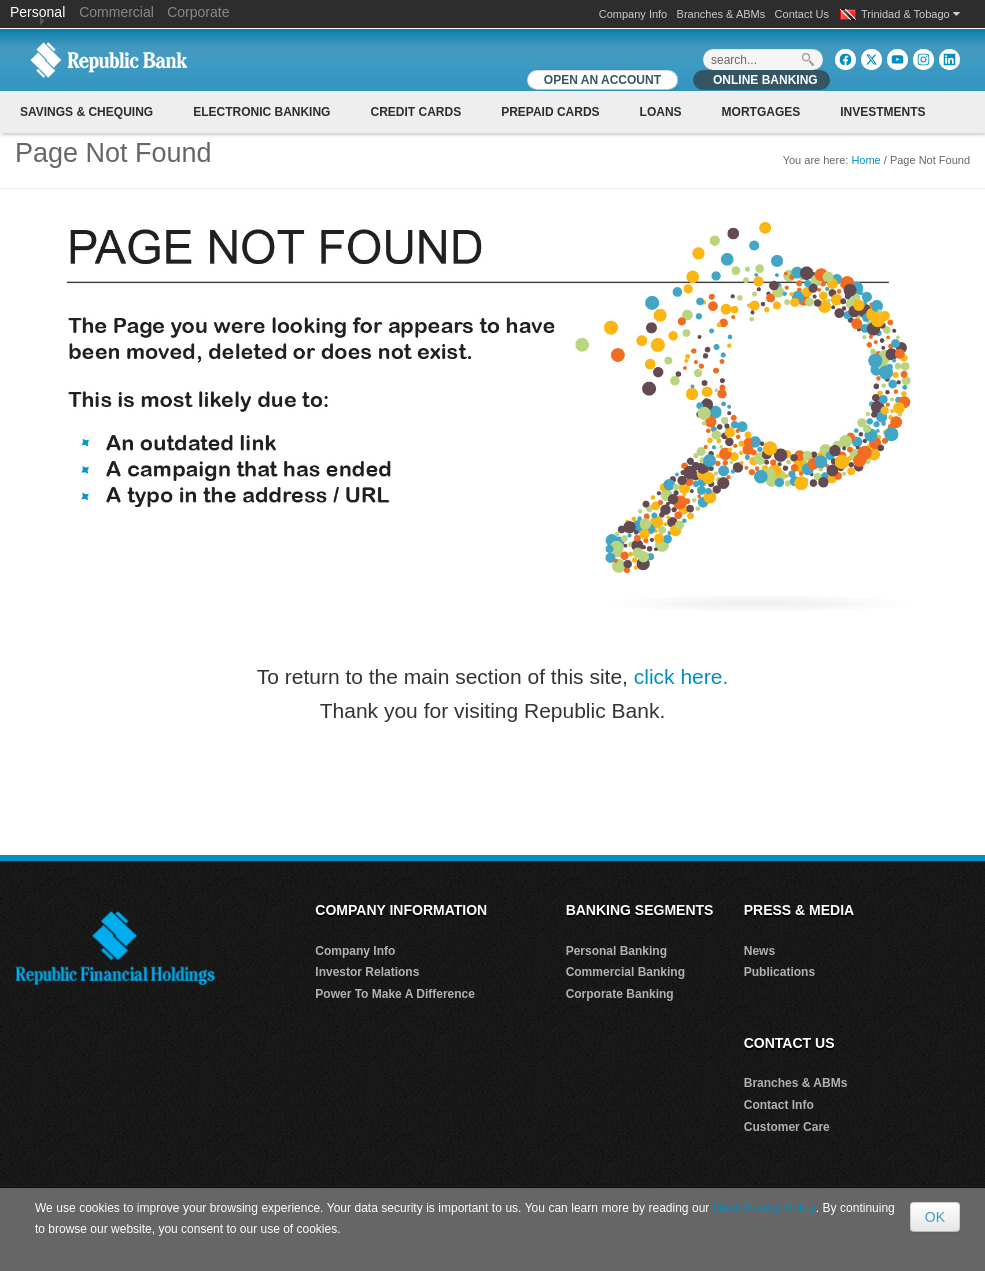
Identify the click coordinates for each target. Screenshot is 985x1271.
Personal (39, 12)
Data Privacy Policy (764, 1208)
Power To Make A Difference (395, 994)
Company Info (633, 14)
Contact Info (779, 1105)
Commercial (116, 12)
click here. (681, 676)
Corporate (198, 12)
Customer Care (787, 1127)
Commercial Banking (625, 972)
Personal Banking (616, 951)
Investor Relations (367, 972)
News (759, 951)
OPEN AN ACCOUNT (602, 80)
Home (865, 160)
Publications (779, 972)
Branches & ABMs (721, 14)
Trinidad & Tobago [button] (910, 14)
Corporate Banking (620, 994)
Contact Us (802, 14)
